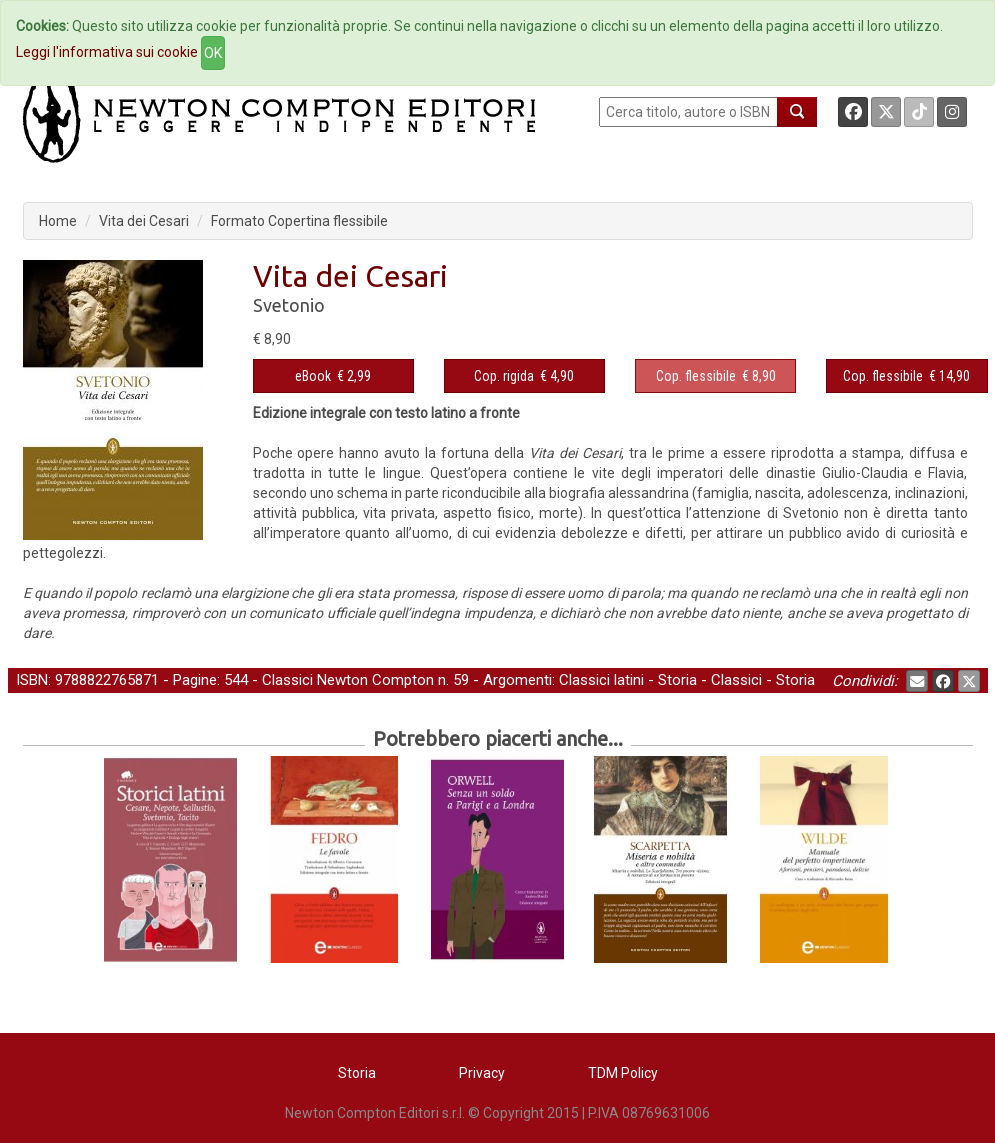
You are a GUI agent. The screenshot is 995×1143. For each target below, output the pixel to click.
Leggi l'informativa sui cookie (107, 52)
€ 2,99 (333, 376)
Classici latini (601, 680)
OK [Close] (213, 53)
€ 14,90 (906, 376)
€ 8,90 (716, 376)
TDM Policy (623, 1073)
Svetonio (289, 305)
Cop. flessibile (696, 376)
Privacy (482, 1073)
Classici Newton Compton (348, 680)
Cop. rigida (504, 376)
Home (58, 221)
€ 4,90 (524, 376)
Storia (677, 680)
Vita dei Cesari (144, 221)
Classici (736, 680)
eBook (313, 376)
